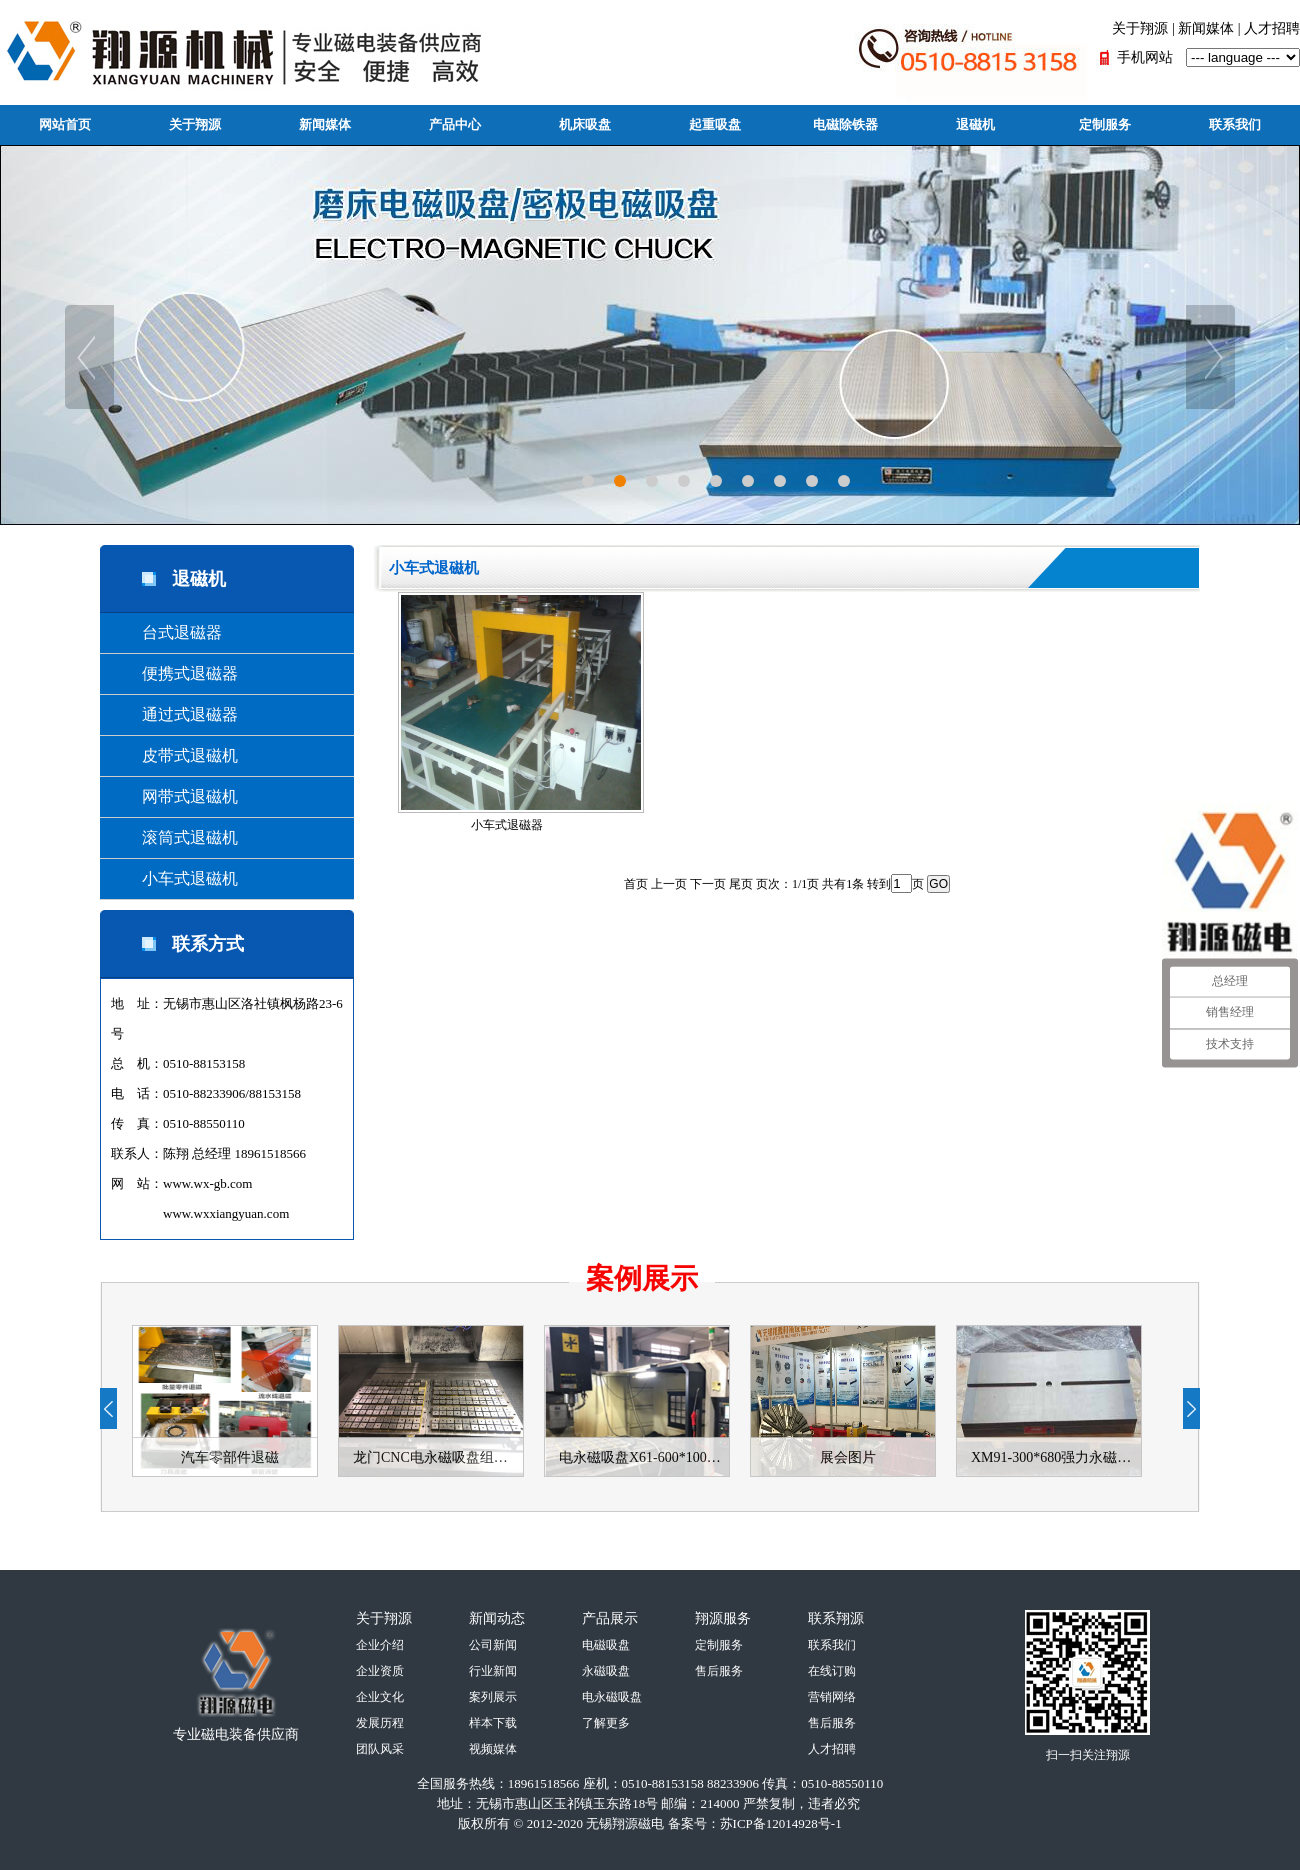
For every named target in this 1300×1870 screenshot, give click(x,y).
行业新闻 (493, 1671)
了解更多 (606, 1723)
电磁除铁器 (845, 124)
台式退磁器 (166, 632)
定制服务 (1105, 124)
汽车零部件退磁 (230, 1457)
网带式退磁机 (174, 796)
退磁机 (975, 124)
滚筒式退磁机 (174, 837)
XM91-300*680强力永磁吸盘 (1056, 1457)
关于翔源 (1140, 28)
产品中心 (455, 124)
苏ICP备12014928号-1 (781, 1823)
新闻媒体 (1206, 28)
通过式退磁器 (174, 714)
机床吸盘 (585, 124)
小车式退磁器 (519, 712)
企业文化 (380, 1697)
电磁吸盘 (606, 1645)
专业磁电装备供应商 (236, 1734)
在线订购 (832, 1671)
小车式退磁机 (174, 878)
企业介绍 (380, 1645)
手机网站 (1145, 57)
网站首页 (65, 124)
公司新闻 (493, 1645)
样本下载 (493, 1723)
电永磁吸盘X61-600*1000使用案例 (644, 1457)
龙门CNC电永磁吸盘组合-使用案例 (438, 1457)
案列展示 (493, 1697)
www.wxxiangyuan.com (226, 1213)
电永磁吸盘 (612, 1697)
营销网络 (832, 1697)
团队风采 (380, 1749)
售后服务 (719, 1671)
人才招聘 (1272, 28)
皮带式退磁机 (174, 755)
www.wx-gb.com (207, 1183)
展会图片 (848, 1457)
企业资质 (380, 1671)
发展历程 (380, 1723)
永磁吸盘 (606, 1671)
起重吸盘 (715, 124)
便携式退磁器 (174, 673)
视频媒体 (493, 1749)
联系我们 (1235, 124)
